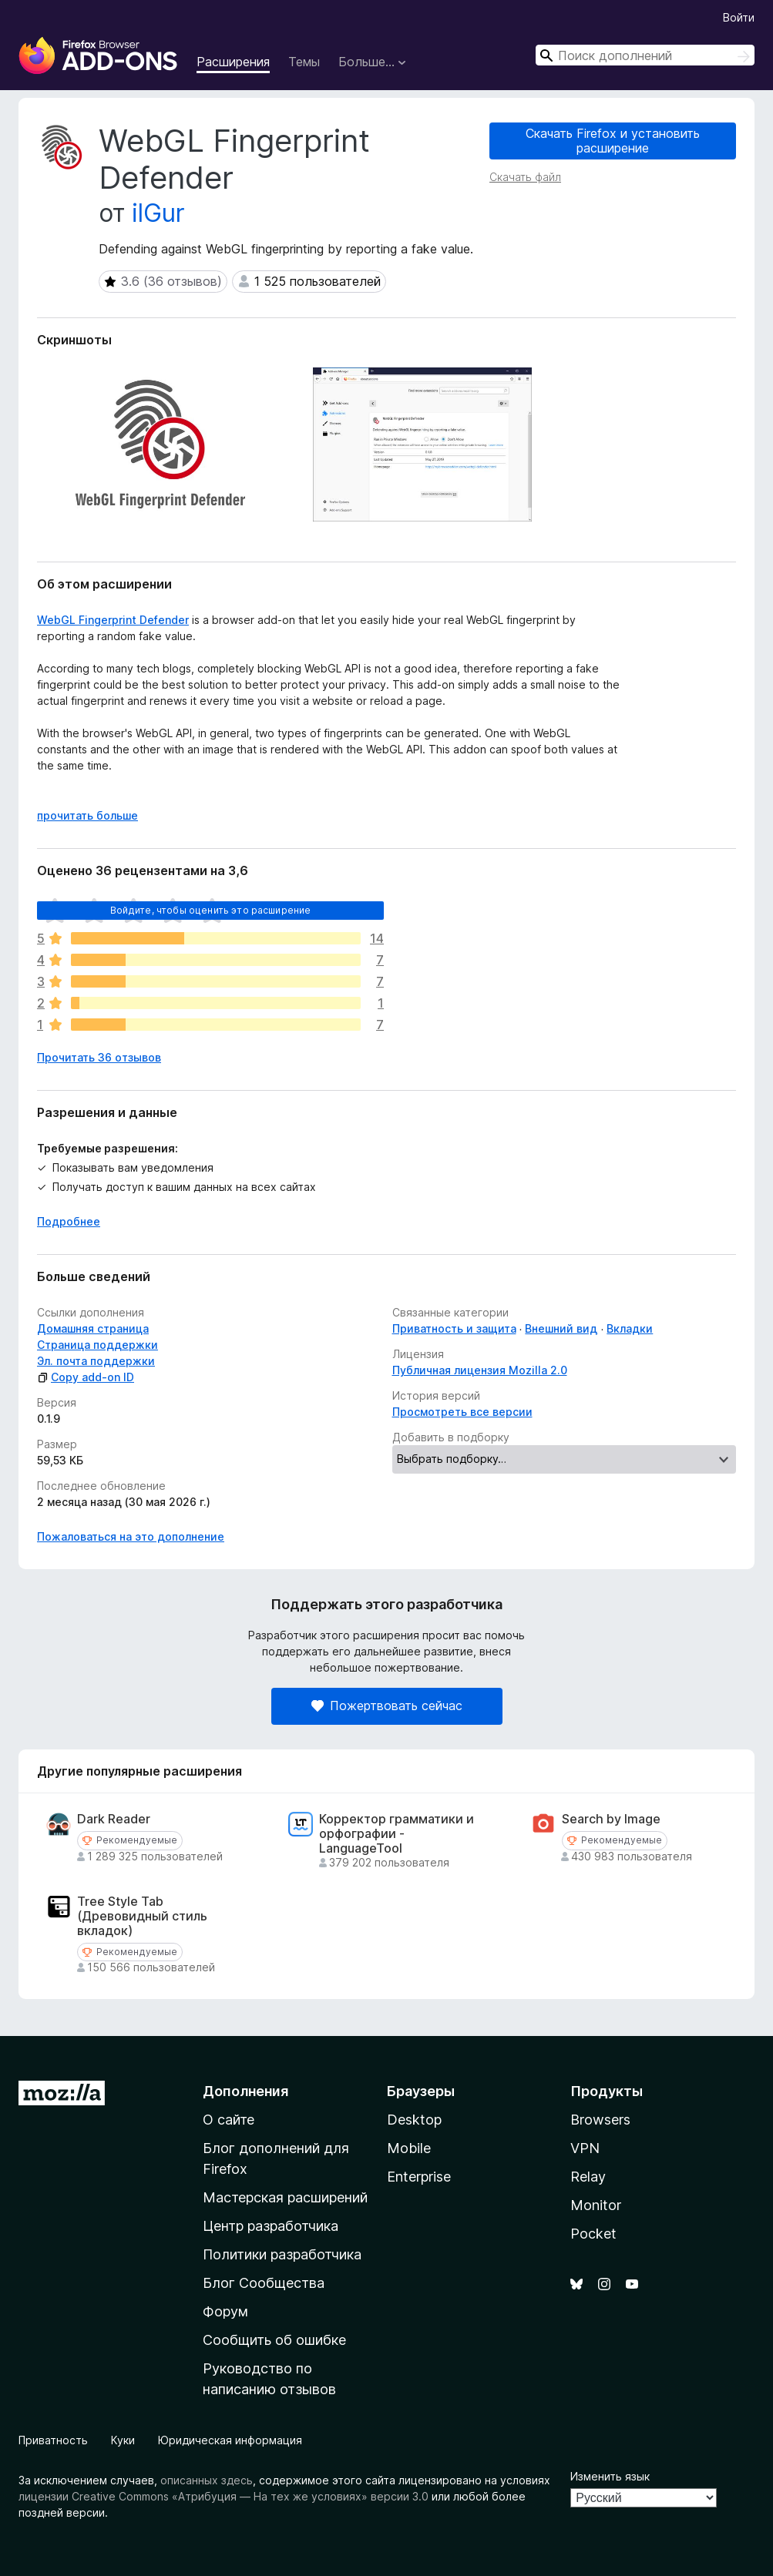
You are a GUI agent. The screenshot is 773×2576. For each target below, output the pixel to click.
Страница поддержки (97, 1344)
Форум (225, 2311)
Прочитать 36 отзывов (99, 1057)
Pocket (593, 2233)
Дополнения (245, 2091)
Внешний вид (561, 1328)
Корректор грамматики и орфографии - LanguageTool (396, 1834)
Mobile (409, 2148)
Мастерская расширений (285, 2197)
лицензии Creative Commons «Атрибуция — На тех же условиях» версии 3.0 (223, 2496)
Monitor (595, 2205)
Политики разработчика (282, 2254)
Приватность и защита (454, 1328)
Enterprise (419, 2176)
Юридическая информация (230, 2440)
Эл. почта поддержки (96, 1360)
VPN (585, 2148)
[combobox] (645, 55)
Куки (123, 2440)
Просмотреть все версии (462, 1411)
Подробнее (68, 1221)
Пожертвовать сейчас (386, 1705)
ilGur (158, 213)
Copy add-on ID (85, 1377)
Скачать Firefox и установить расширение (613, 141)
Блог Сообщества (263, 2283)
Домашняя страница (93, 1328)
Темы (304, 61)
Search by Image (611, 1819)
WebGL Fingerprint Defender (113, 619)
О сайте (228, 2119)
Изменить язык (610, 2476)
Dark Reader (113, 1819)
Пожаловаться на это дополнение (130, 1536)
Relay (588, 2176)
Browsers (600, 2119)
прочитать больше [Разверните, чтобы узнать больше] (87, 815)
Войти (739, 17)
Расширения (233, 61)
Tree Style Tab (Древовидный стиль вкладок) (142, 1916)
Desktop (414, 2119)
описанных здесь (206, 2480)
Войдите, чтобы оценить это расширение (210, 910)
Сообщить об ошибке (274, 2340)
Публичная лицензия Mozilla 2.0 (479, 1370)
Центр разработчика (270, 2226)
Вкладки (630, 1328)
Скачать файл (525, 176)
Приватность (53, 2440)
